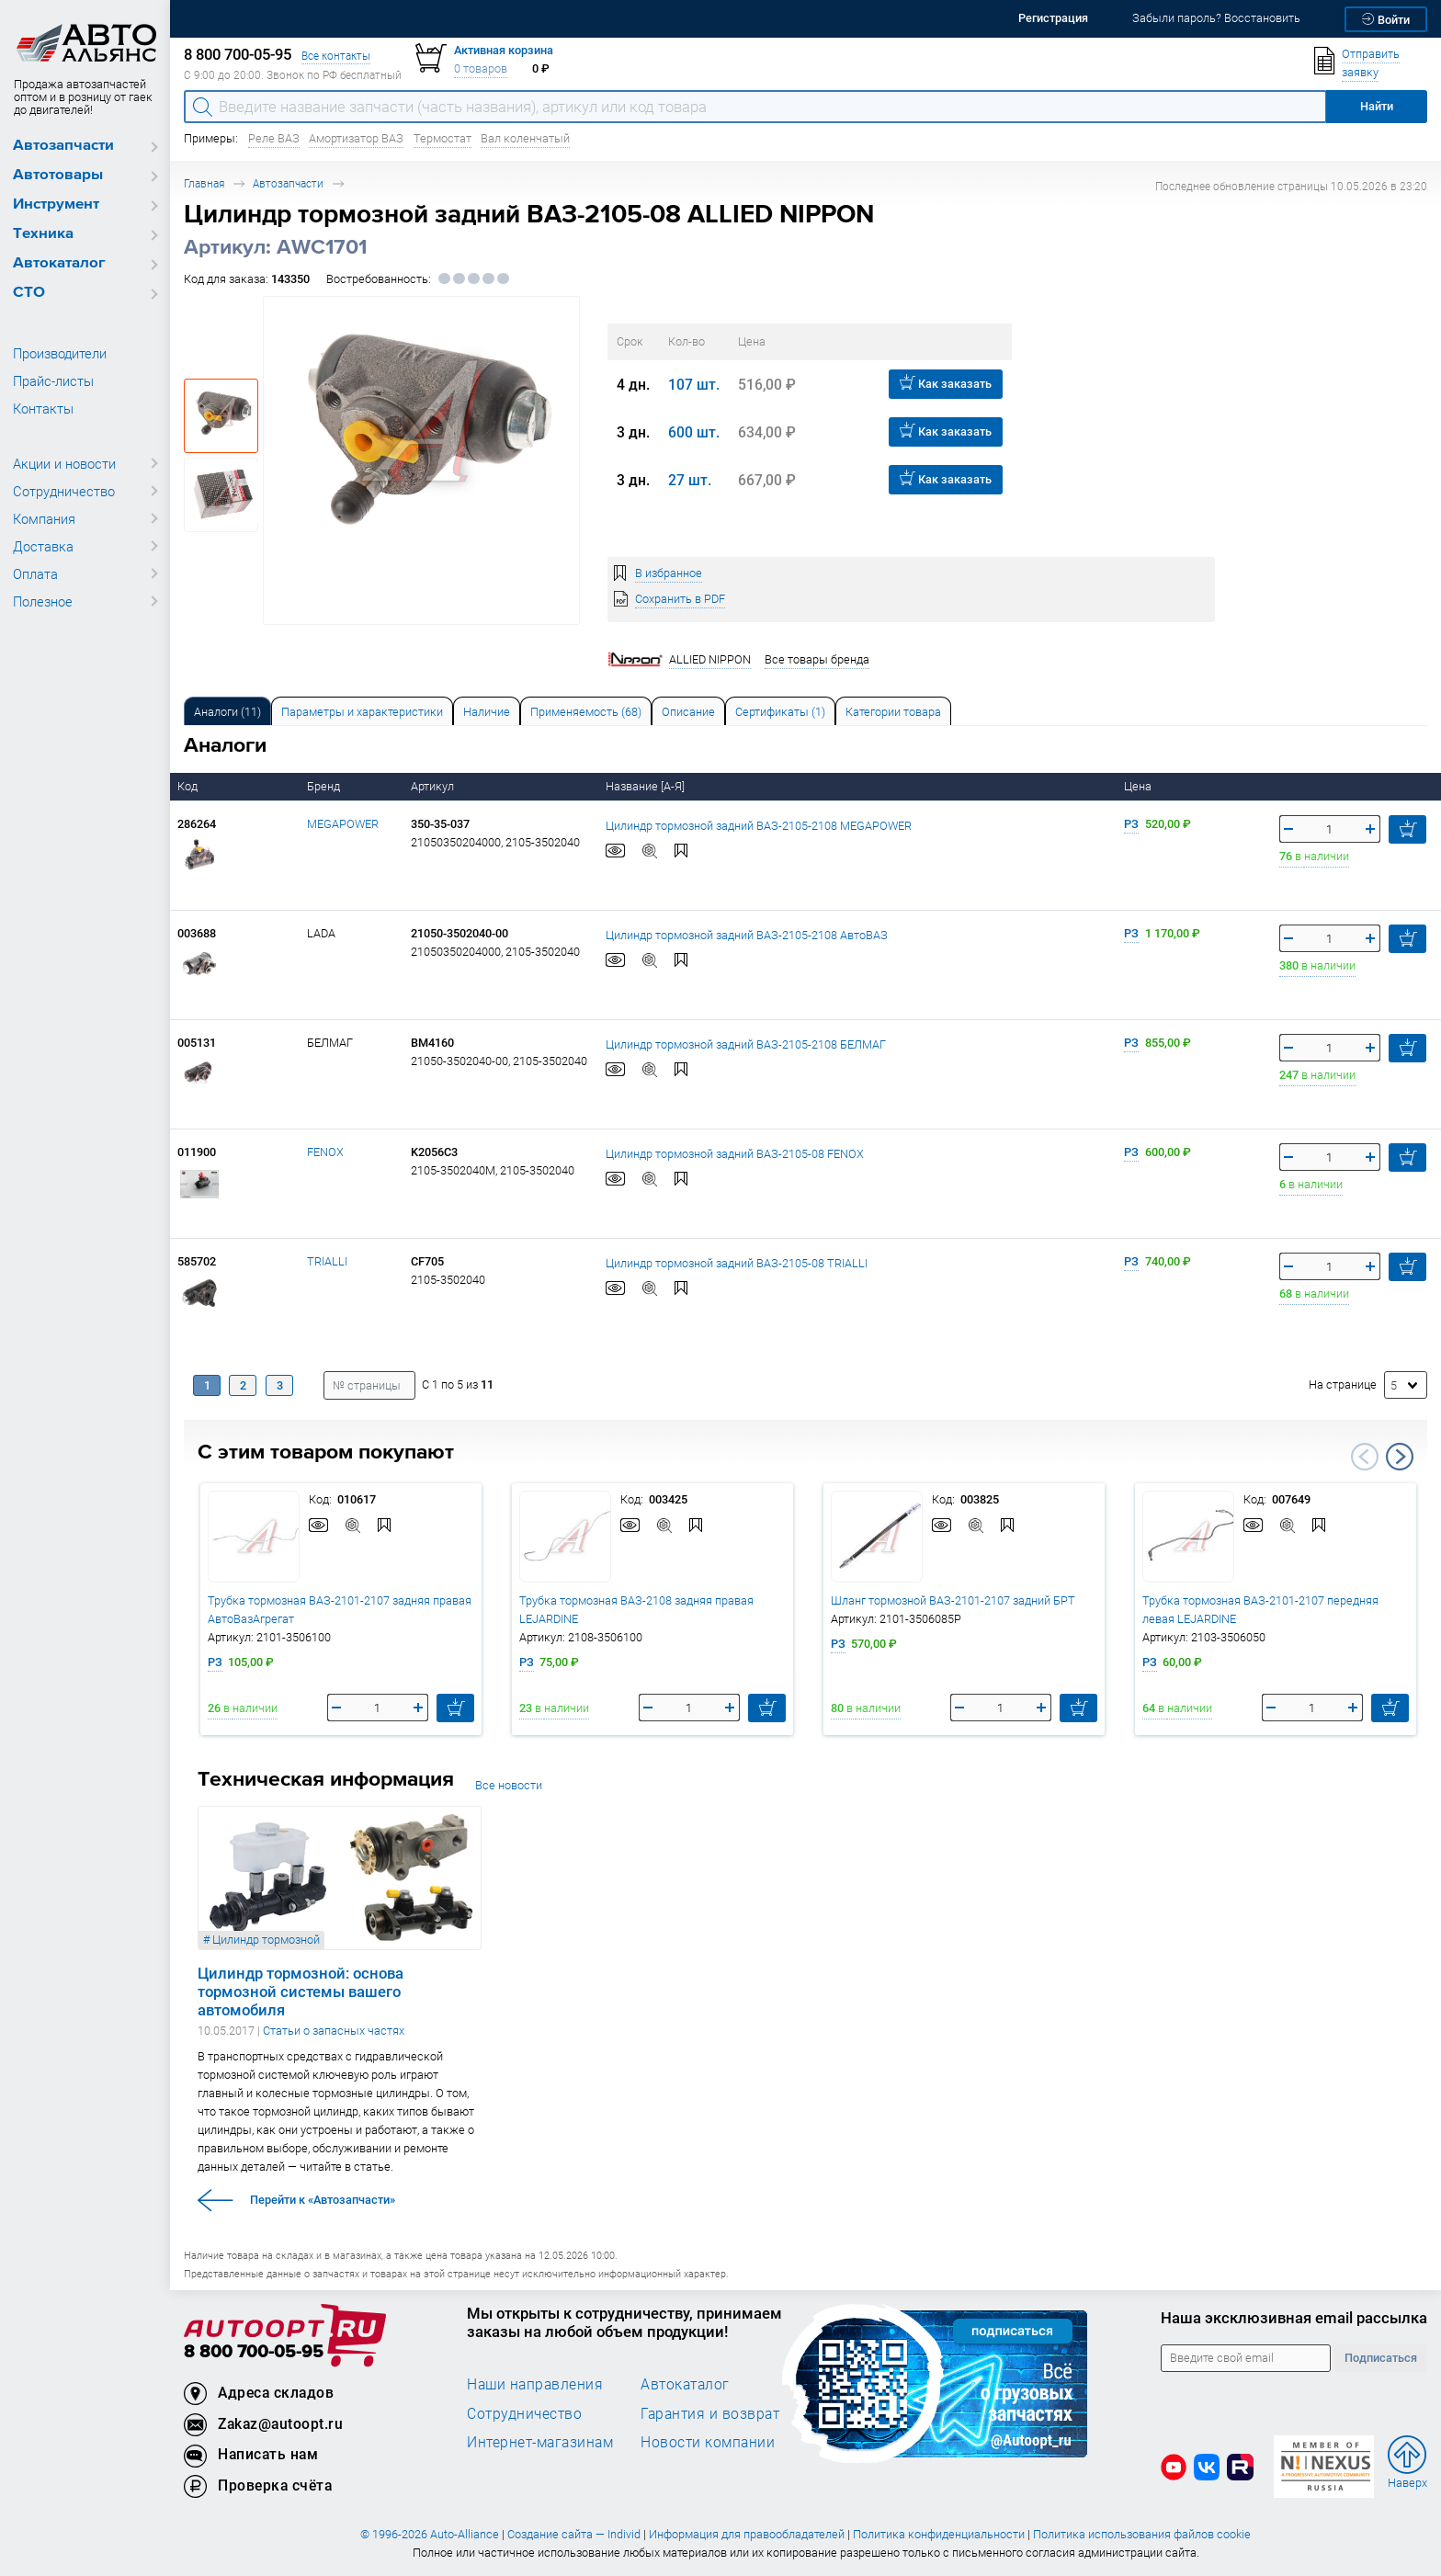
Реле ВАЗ (274, 138)
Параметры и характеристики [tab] (362, 712)
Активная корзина (503, 50)
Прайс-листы (53, 380)
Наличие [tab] (486, 712)
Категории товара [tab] (893, 712)
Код (188, 786)
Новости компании (708, 2442)
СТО (29, 293)
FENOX (325, 1152)
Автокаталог (59, 263)
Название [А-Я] (646, 786)
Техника (43, 234)
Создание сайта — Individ (574, 2534)
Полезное (43, 601)
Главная (204, 183)
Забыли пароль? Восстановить (1216, 18)
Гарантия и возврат (710, 2413)
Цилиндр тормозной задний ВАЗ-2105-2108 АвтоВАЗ (747, 934)
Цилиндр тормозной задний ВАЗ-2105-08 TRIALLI (737, 1262)
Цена (1139, 786)
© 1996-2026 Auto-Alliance (429, 2534)
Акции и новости (64, 463)
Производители (60, 353)
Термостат (442, 138)
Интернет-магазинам (540, 2442)
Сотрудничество (64, 491)
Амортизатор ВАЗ (356, 138)
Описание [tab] (688, 712)
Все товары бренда (817, 659)
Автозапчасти (63, 145)
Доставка (43, 546)
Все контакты (335, 55)
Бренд (325, 786)
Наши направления (535, 2384)
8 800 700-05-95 (253, 2352)
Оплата (35, 573)
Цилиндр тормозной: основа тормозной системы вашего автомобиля (300, 1991)
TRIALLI (327, 1261)
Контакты (43, 408)
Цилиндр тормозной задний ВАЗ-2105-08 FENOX (735, 1153)
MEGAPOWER (343, 824)
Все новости (508, 1785)
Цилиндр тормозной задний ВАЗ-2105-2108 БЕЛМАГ (746, 1043)
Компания (44, 518)
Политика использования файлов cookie (1142, 2534)
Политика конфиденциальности (939, 2534)
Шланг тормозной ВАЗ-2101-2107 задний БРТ (953, 1600)
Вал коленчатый (525, 138)
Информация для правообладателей (747, 2534)
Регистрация (1053, 18)
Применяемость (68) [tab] (585, 712)
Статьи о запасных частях (333, 2030)
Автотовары (58, 175)
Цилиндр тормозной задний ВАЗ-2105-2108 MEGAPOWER (759, 825)
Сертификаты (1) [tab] (780, 712)
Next (1399, 1456)
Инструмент (56, 204)
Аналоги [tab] (227, 712)
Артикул (434, 786)
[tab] (227, 711)
